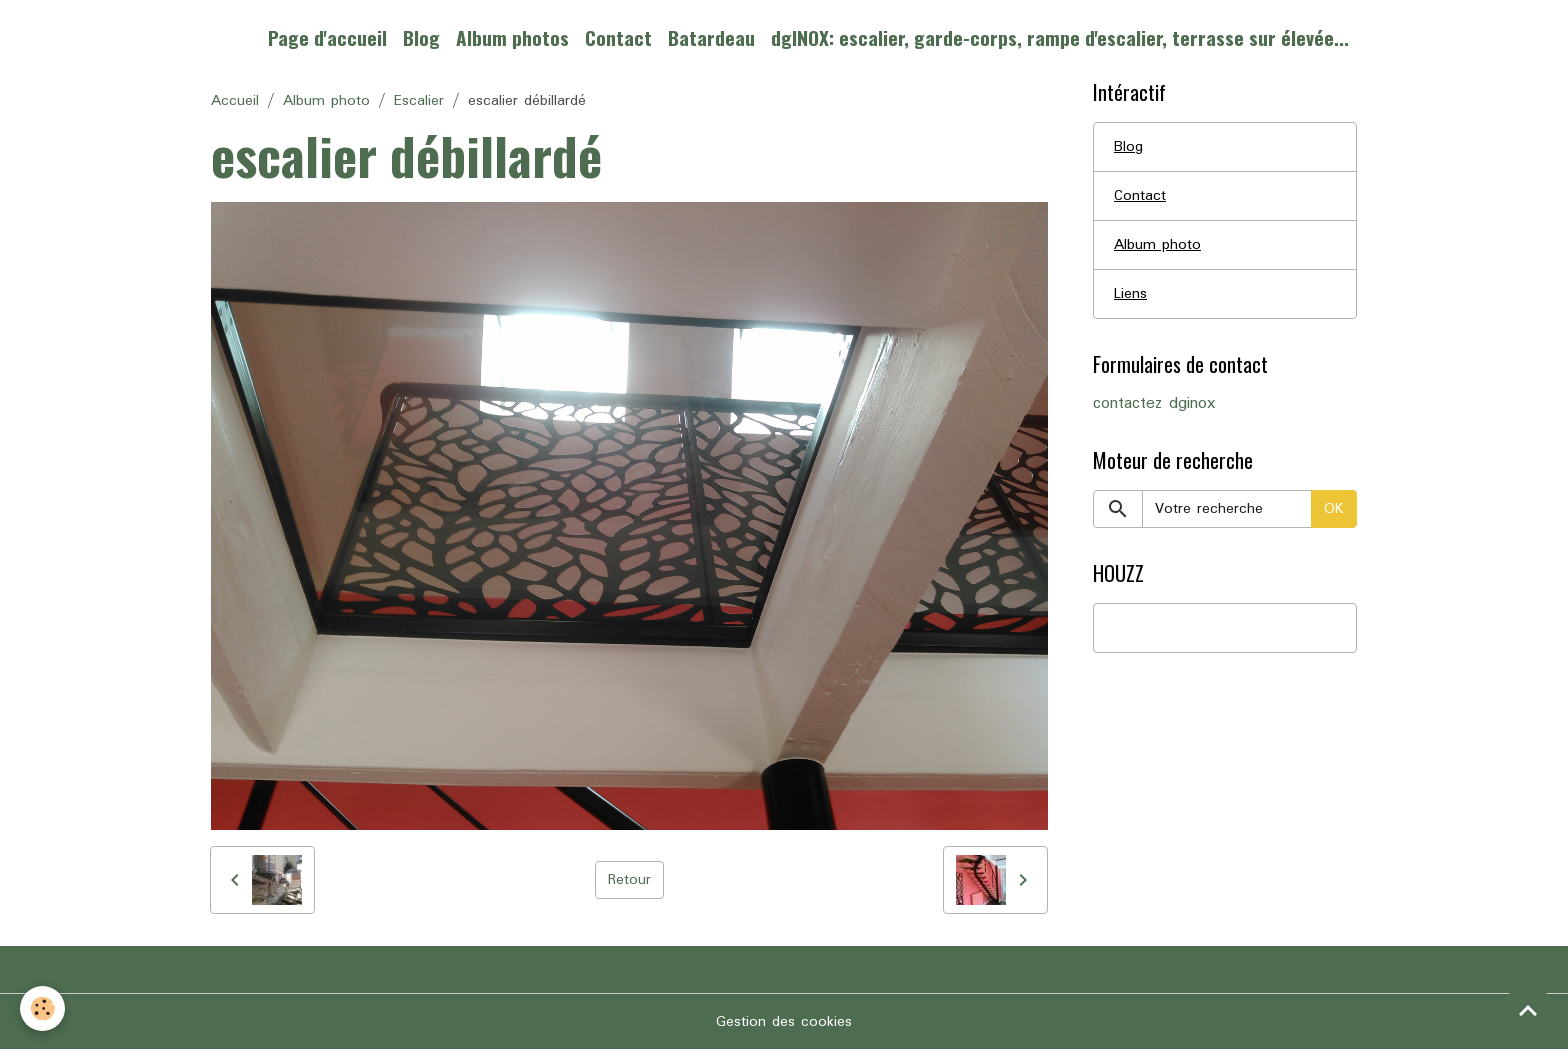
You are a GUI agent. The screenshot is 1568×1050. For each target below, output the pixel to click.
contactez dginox (1154, 404)
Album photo (326, 101)
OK (1334, 509)
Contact (618, 37)
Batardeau (711, 37)
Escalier (419, 101)
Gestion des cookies (784, 1022)
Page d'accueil (327, 37)
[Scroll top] (1528, 1010)
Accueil (235, 101)
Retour (629, 880)
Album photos (512, 37)
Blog (421, 37)
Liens (1130, 294)
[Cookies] (42, 1008)
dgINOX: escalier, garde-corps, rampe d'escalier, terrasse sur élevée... (1060, 37)
